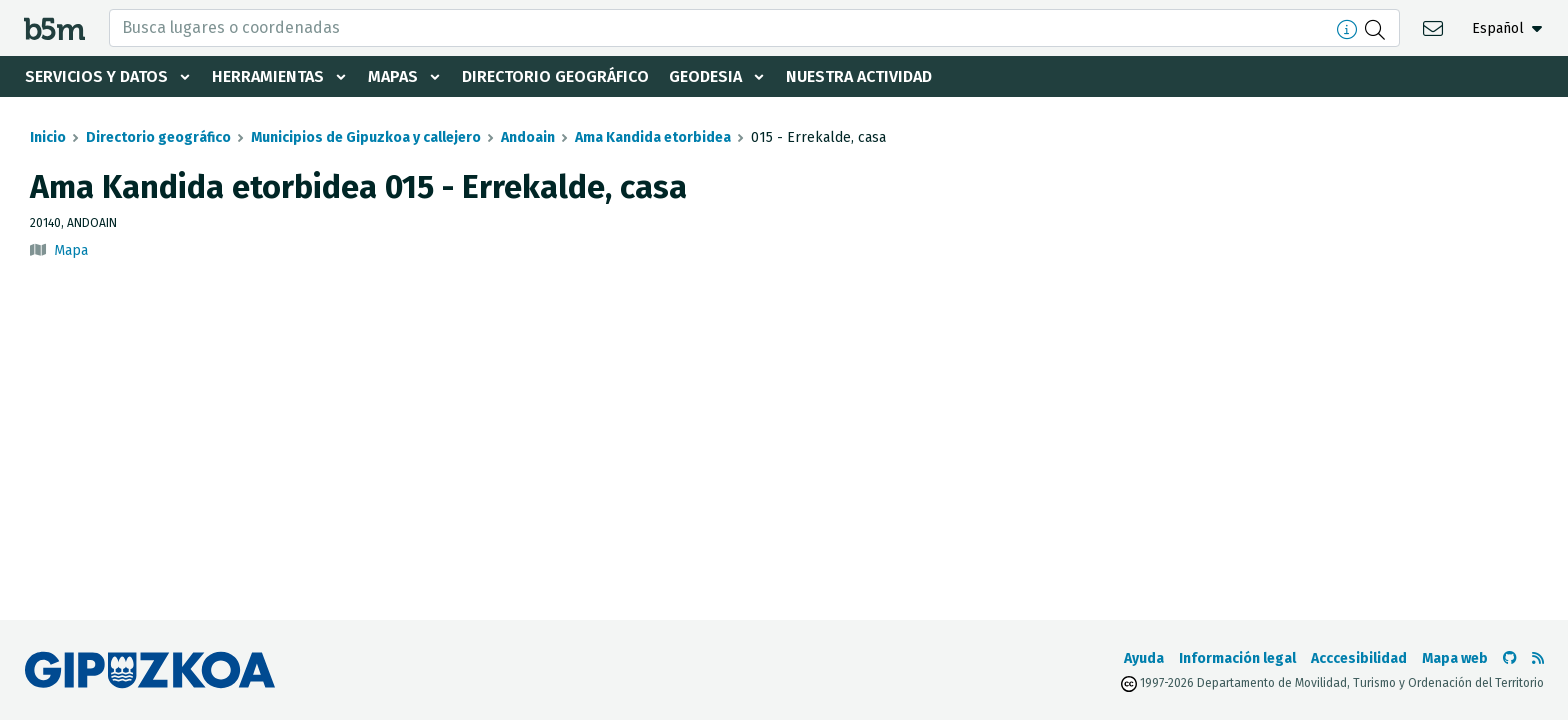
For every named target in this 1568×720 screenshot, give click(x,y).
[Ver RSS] (1538, 658)
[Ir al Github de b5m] (1510, 658)
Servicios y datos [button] (96, 76)
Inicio (48, 137)
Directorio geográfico (555, 76)
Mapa (71, 250)
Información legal (1237, 658)
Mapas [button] (393, 76)
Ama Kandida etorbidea (653, 137)
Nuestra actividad (859, 76)
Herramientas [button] (268, 76)
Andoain (528, 137)
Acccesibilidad (1359, 658)
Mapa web (1455, 658)
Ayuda (1144, 658)
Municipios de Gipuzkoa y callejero (366, 137)
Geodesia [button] (705, 76)
